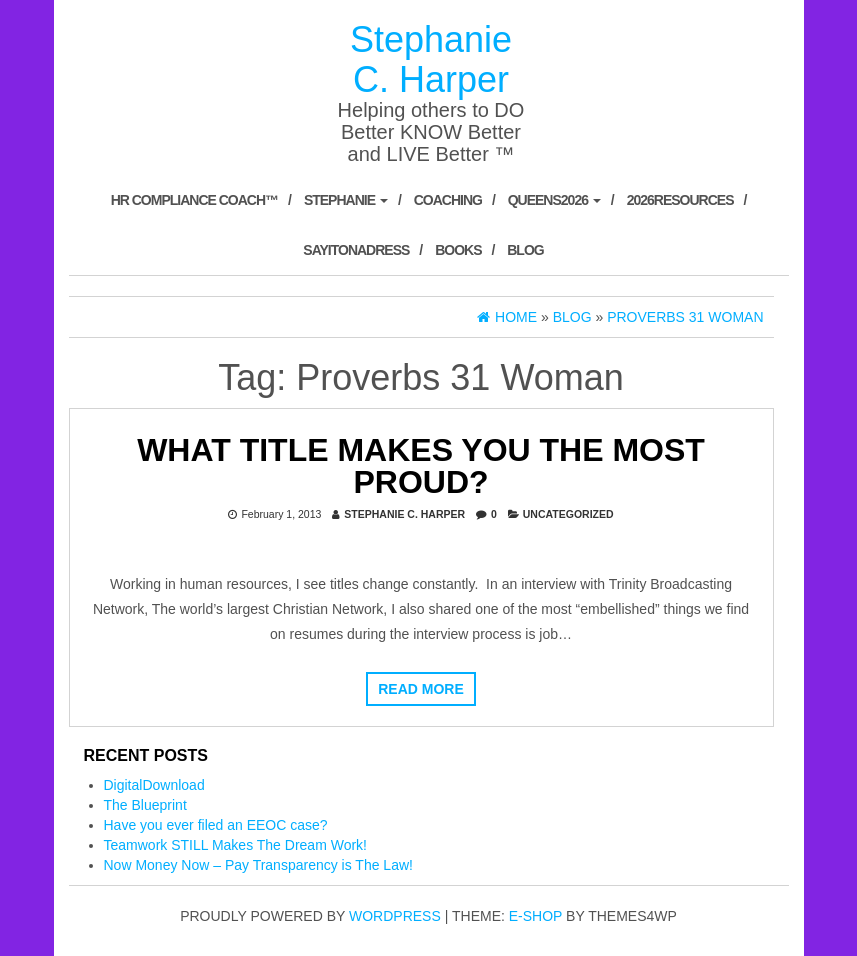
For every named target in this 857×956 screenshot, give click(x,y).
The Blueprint (145, 805)
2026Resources (680, 200)
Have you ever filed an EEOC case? (216, 825)
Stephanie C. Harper (431, 59)
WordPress (395, 916)
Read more (421, 689)
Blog (525, 250)
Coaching (448, 200)
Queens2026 (554, 200)
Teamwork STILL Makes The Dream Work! (235, 845)
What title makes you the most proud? (421, 466)
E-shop (535, 916)
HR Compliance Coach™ (194, 200)
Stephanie (346, 200)
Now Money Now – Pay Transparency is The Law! (258, 865)
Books (458, 250)
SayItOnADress (356, 250)
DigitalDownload (154, 785)
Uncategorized (568, 514)
